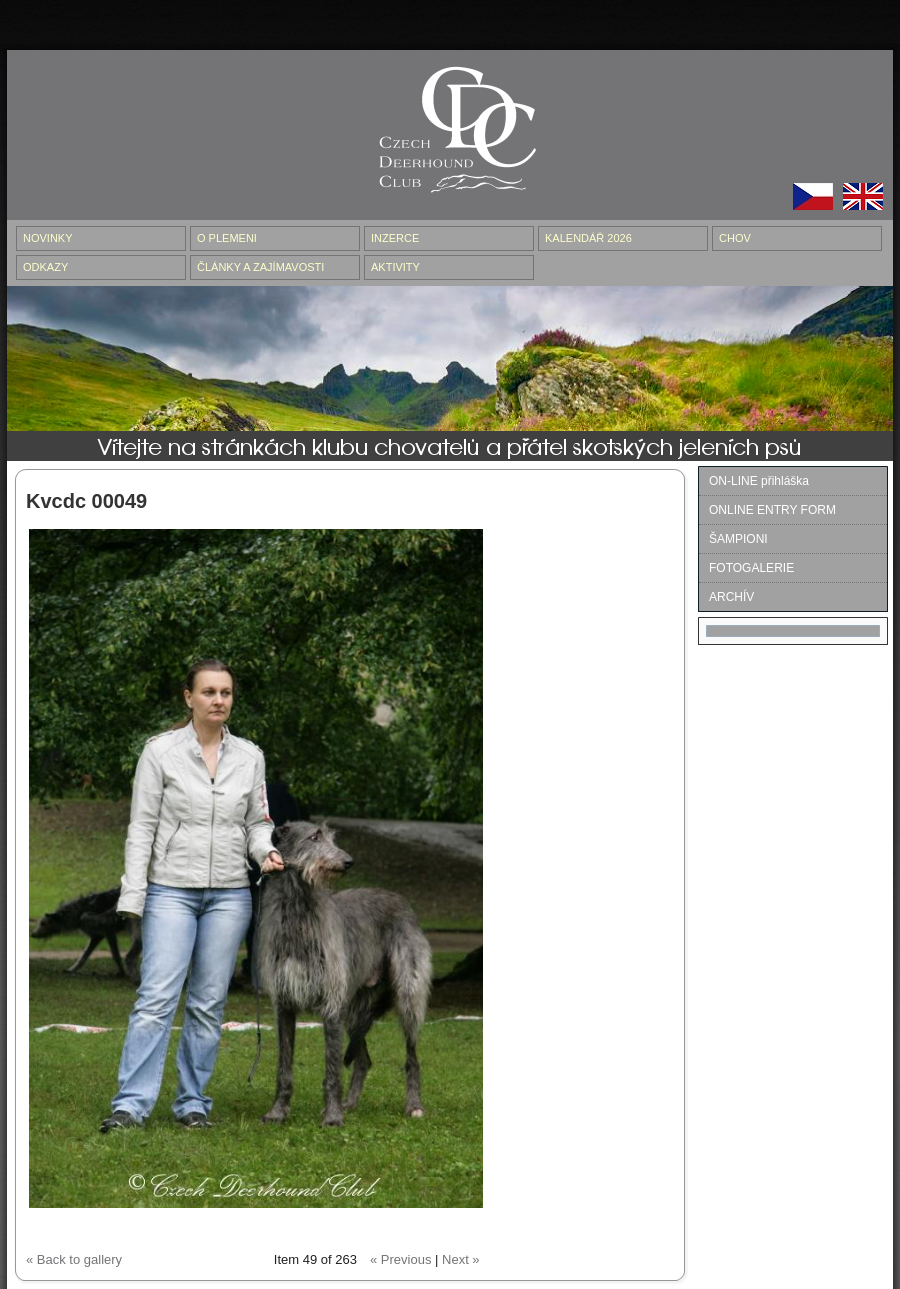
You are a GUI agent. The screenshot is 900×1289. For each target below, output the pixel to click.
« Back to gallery (74, 1259)
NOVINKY (48, 238)
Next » (461, 1259)
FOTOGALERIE (751, 568)
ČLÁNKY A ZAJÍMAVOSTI (260, 267)
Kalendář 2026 (588, 238)
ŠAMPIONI (738, 539)
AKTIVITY (395, 267)
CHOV (735, 238)
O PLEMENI (227, 238)
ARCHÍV (731, 597)
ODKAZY (45, 267)
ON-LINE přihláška (759, 481)
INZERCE (395, 238)
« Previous (400, 1259)
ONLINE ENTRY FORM (772, 510)
